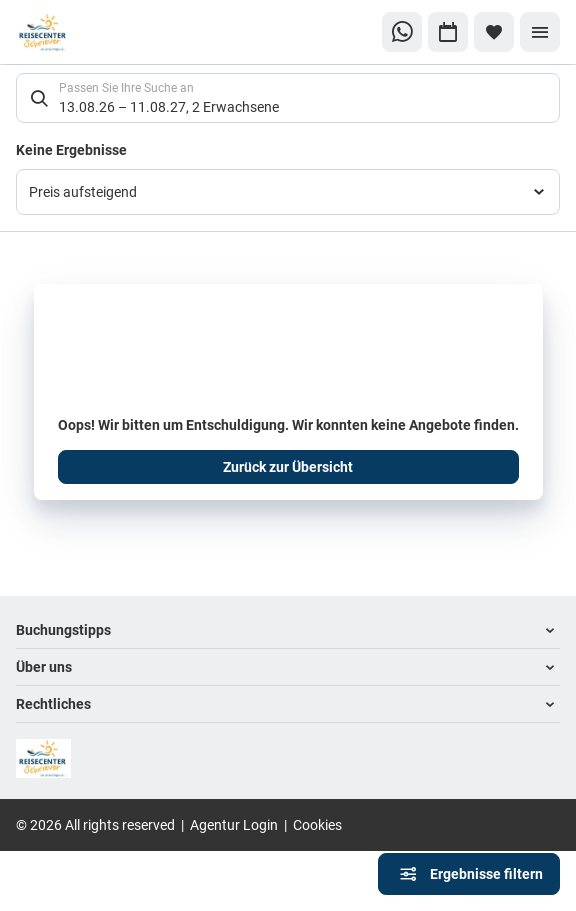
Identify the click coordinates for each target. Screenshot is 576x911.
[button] (288, 630)
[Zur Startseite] (83, 32)
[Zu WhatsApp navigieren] (402, 32)
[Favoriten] (494, 32)
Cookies (317, 824)
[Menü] (540, 32)
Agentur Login (234, 824)
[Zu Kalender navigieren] (448, 32)
